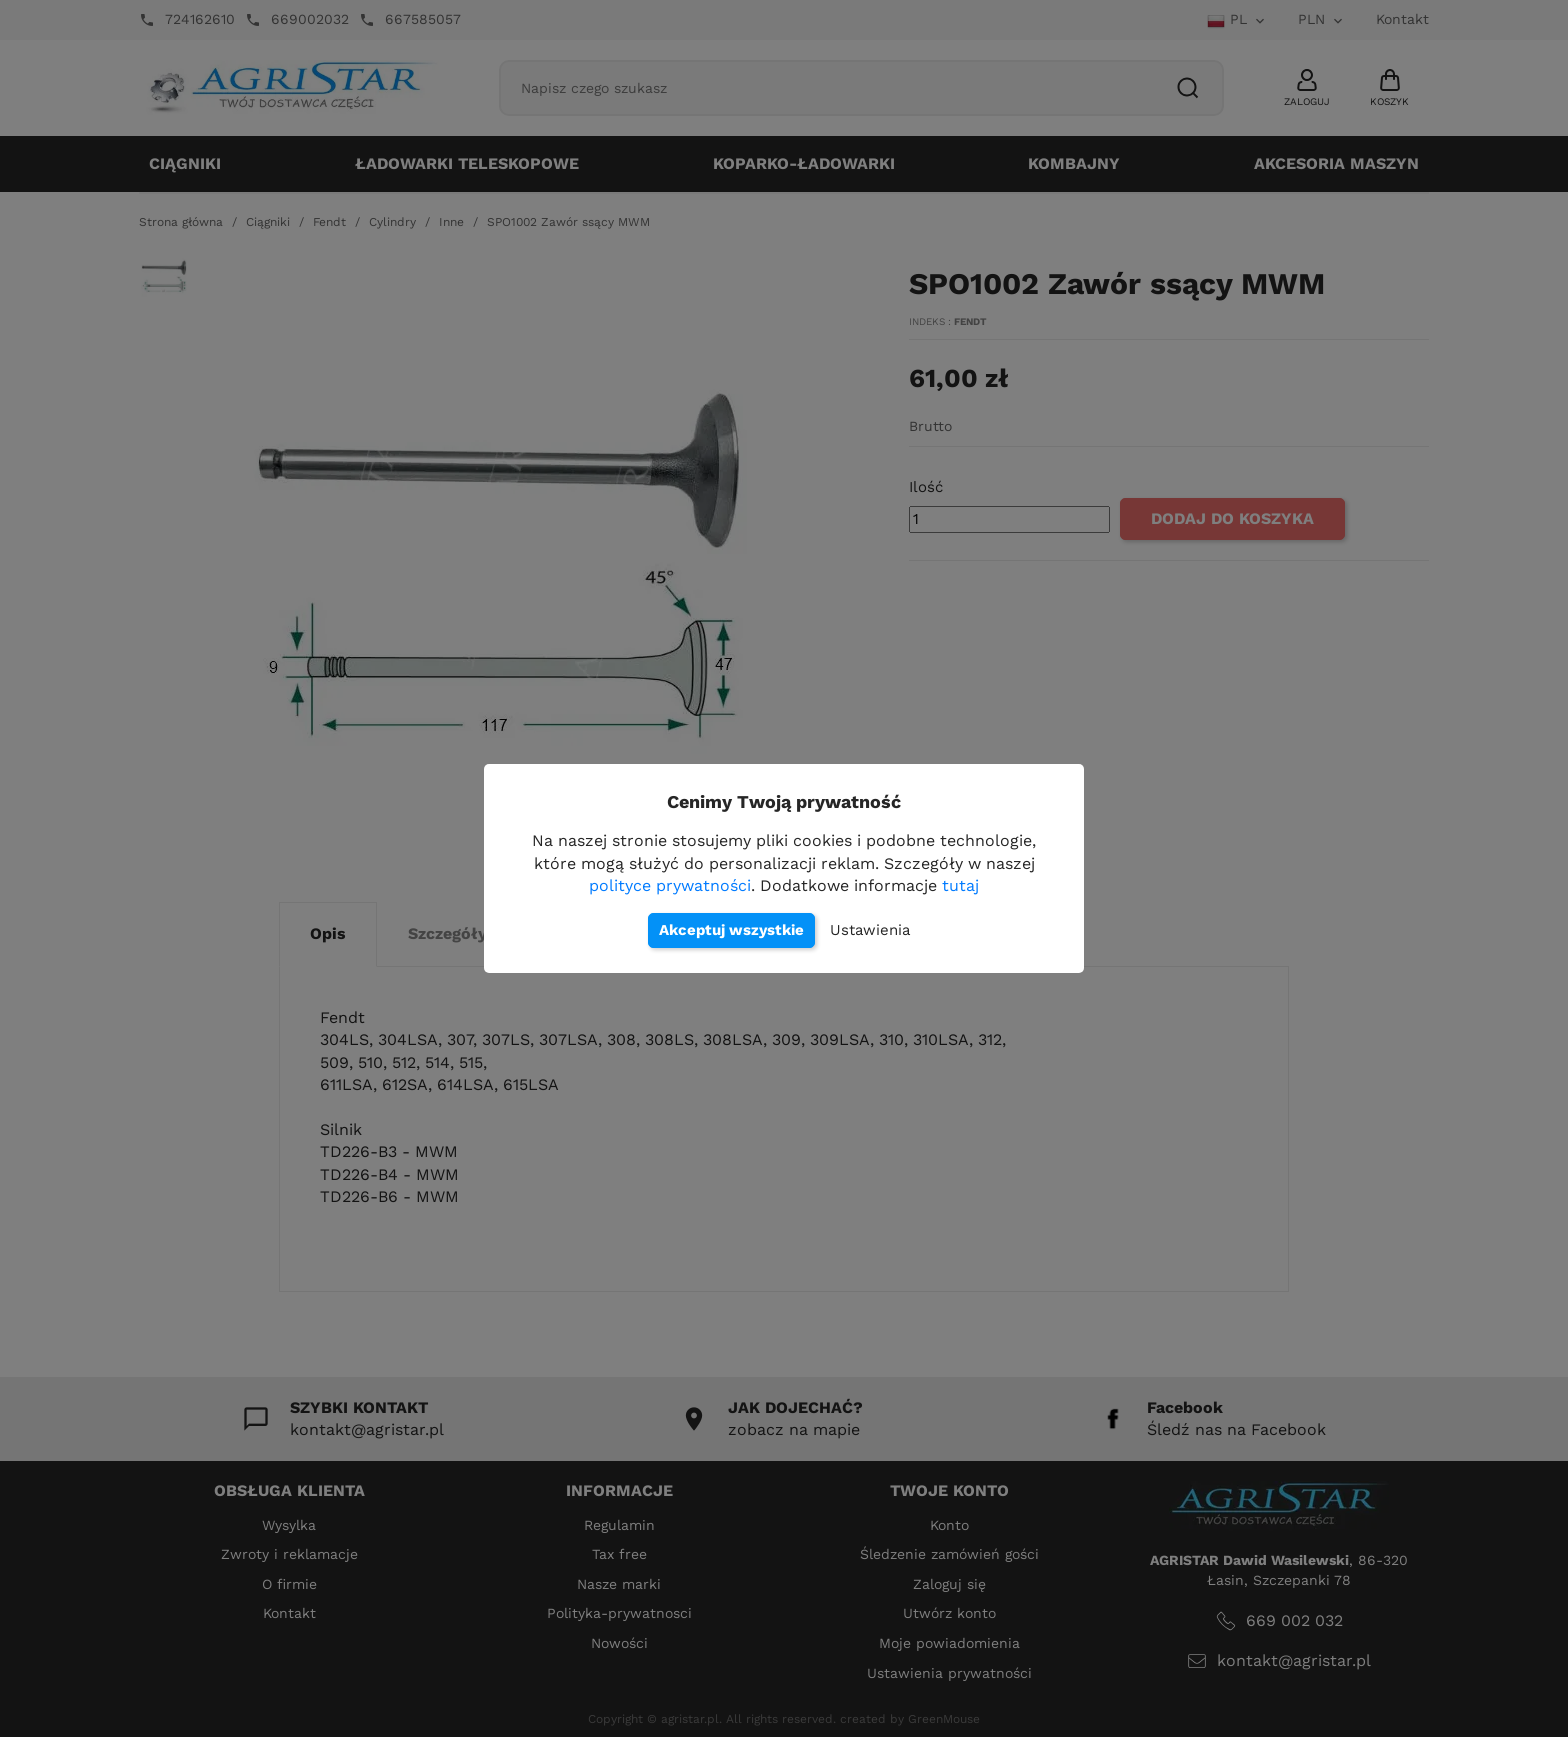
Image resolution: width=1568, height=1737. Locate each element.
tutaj (960, 885)
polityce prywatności (670, 885)
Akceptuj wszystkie (731, 930)
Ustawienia (870, 930)
